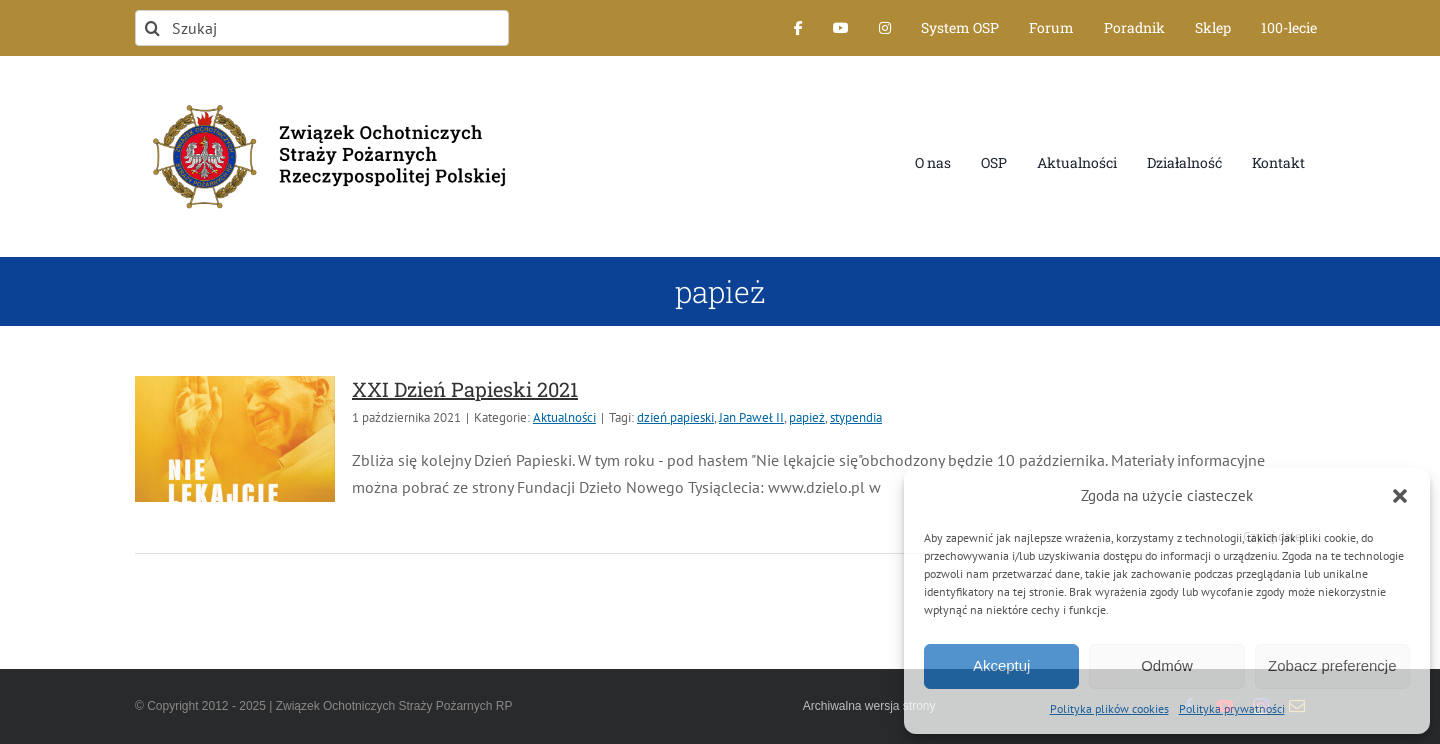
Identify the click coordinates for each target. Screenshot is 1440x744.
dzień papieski (675, 417)
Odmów (1167, 665)
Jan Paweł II (751, 417)
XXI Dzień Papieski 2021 (465, 389)
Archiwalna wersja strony (869, 706)
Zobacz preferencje (1332, 665)
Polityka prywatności (1232, 708)
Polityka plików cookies (1109, 708)
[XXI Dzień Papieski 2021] (235, 439)
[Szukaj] (322, 28)
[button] (1400, 496)
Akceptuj (1002, 665)
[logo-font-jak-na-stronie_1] (322, 94)
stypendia (856, 417)
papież (807, 417)
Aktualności (564, 417)
